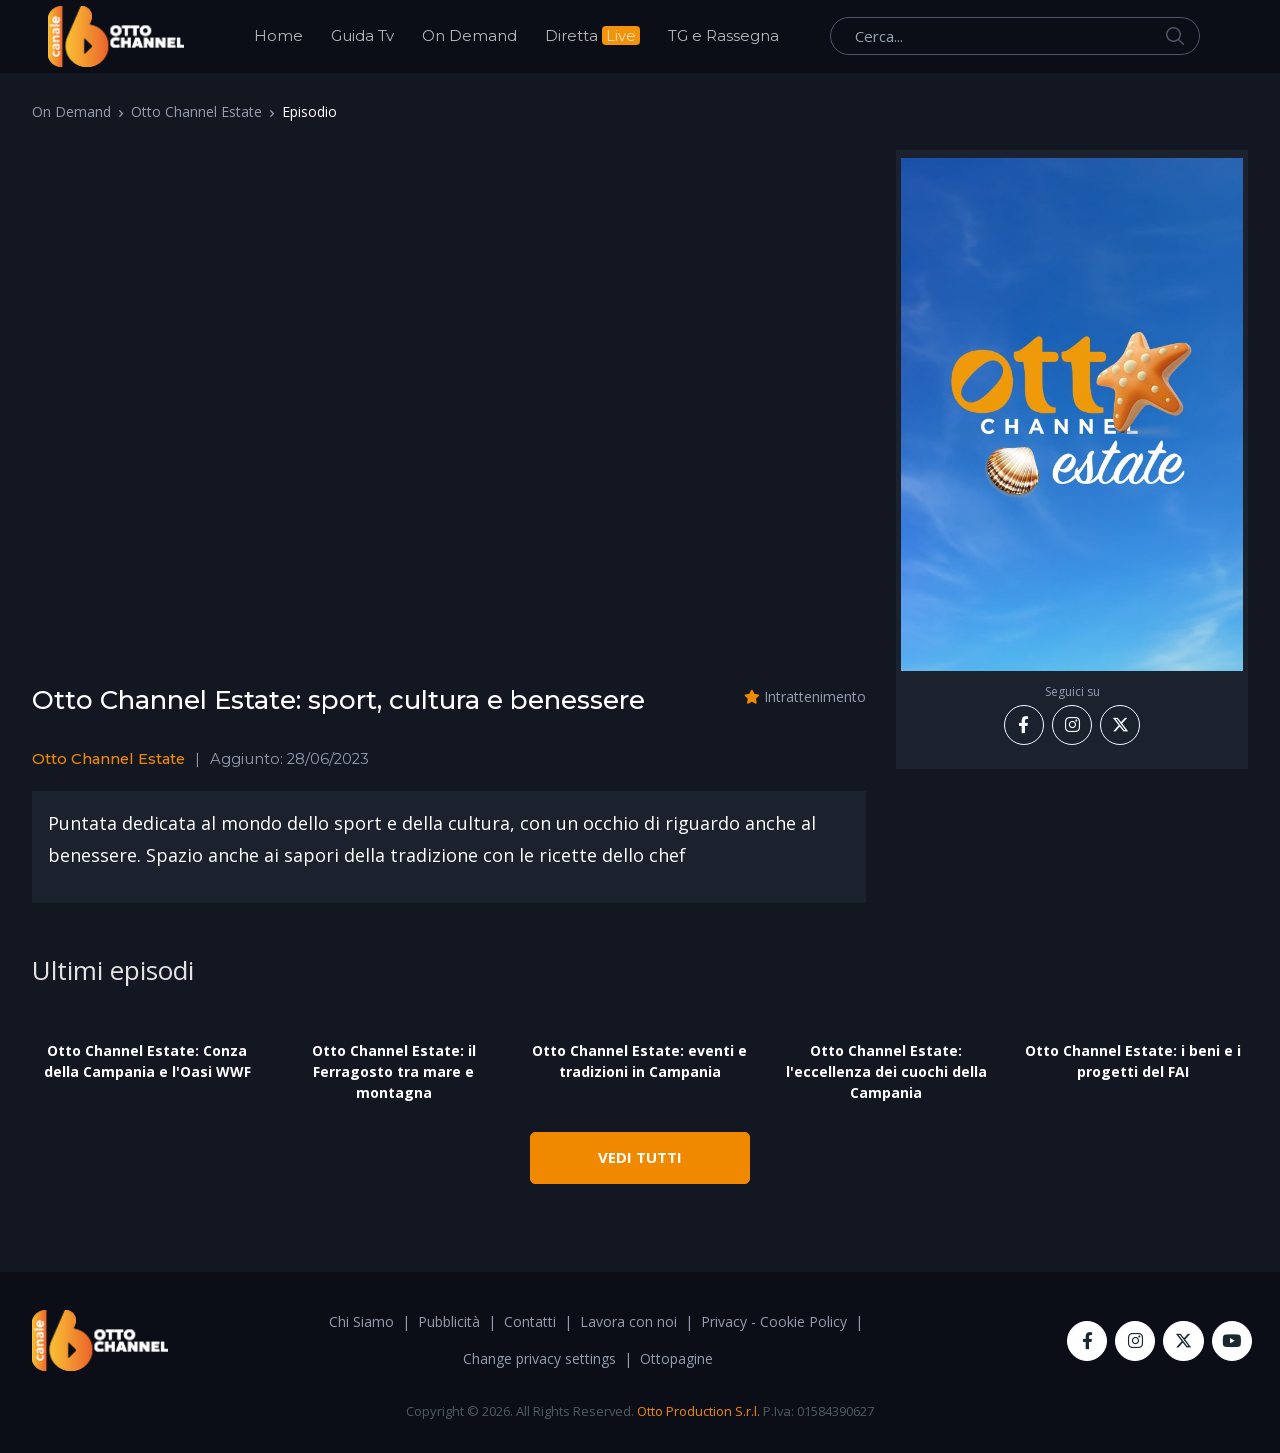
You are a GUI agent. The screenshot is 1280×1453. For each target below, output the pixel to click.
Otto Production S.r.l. (698, 1411)
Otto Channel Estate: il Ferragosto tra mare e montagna (394, 1071)
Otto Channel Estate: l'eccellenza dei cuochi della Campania (886, 1071)
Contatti (530, 1321)
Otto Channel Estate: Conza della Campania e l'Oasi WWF (147, 1061)
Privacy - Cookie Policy (774, 1321)
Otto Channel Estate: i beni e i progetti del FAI (1133, 1061)
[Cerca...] (1015, 36)
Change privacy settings (539, 1358)
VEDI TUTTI (640, 1157)
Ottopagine (676, 1358)
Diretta (592, 35)
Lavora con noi (628, 1321)
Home (278, 35)
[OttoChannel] (116, 36)
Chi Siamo (361, 1321)
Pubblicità (449, 1321)
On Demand (469, 35)
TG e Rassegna (723, 35)
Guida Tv (362, 35)
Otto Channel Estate (196, 111)
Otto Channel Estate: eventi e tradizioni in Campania (639, 1061)
